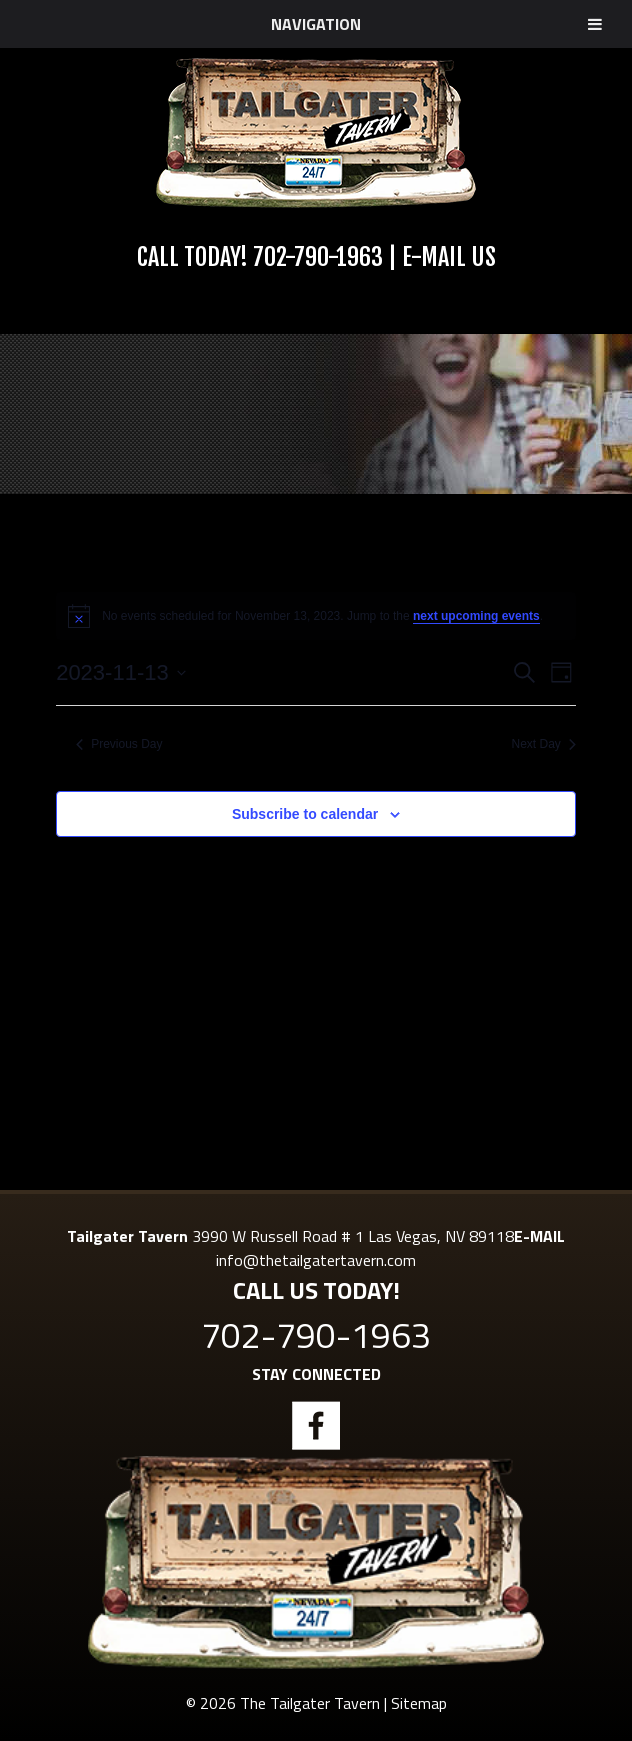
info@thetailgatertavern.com (316, 1260)
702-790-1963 (318, 257)
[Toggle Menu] (595, 24)
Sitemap (419, 1703)
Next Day (544, 744)
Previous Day (119, 744)
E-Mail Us (449, 257)
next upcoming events (476, 616)
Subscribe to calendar (305, 814)
